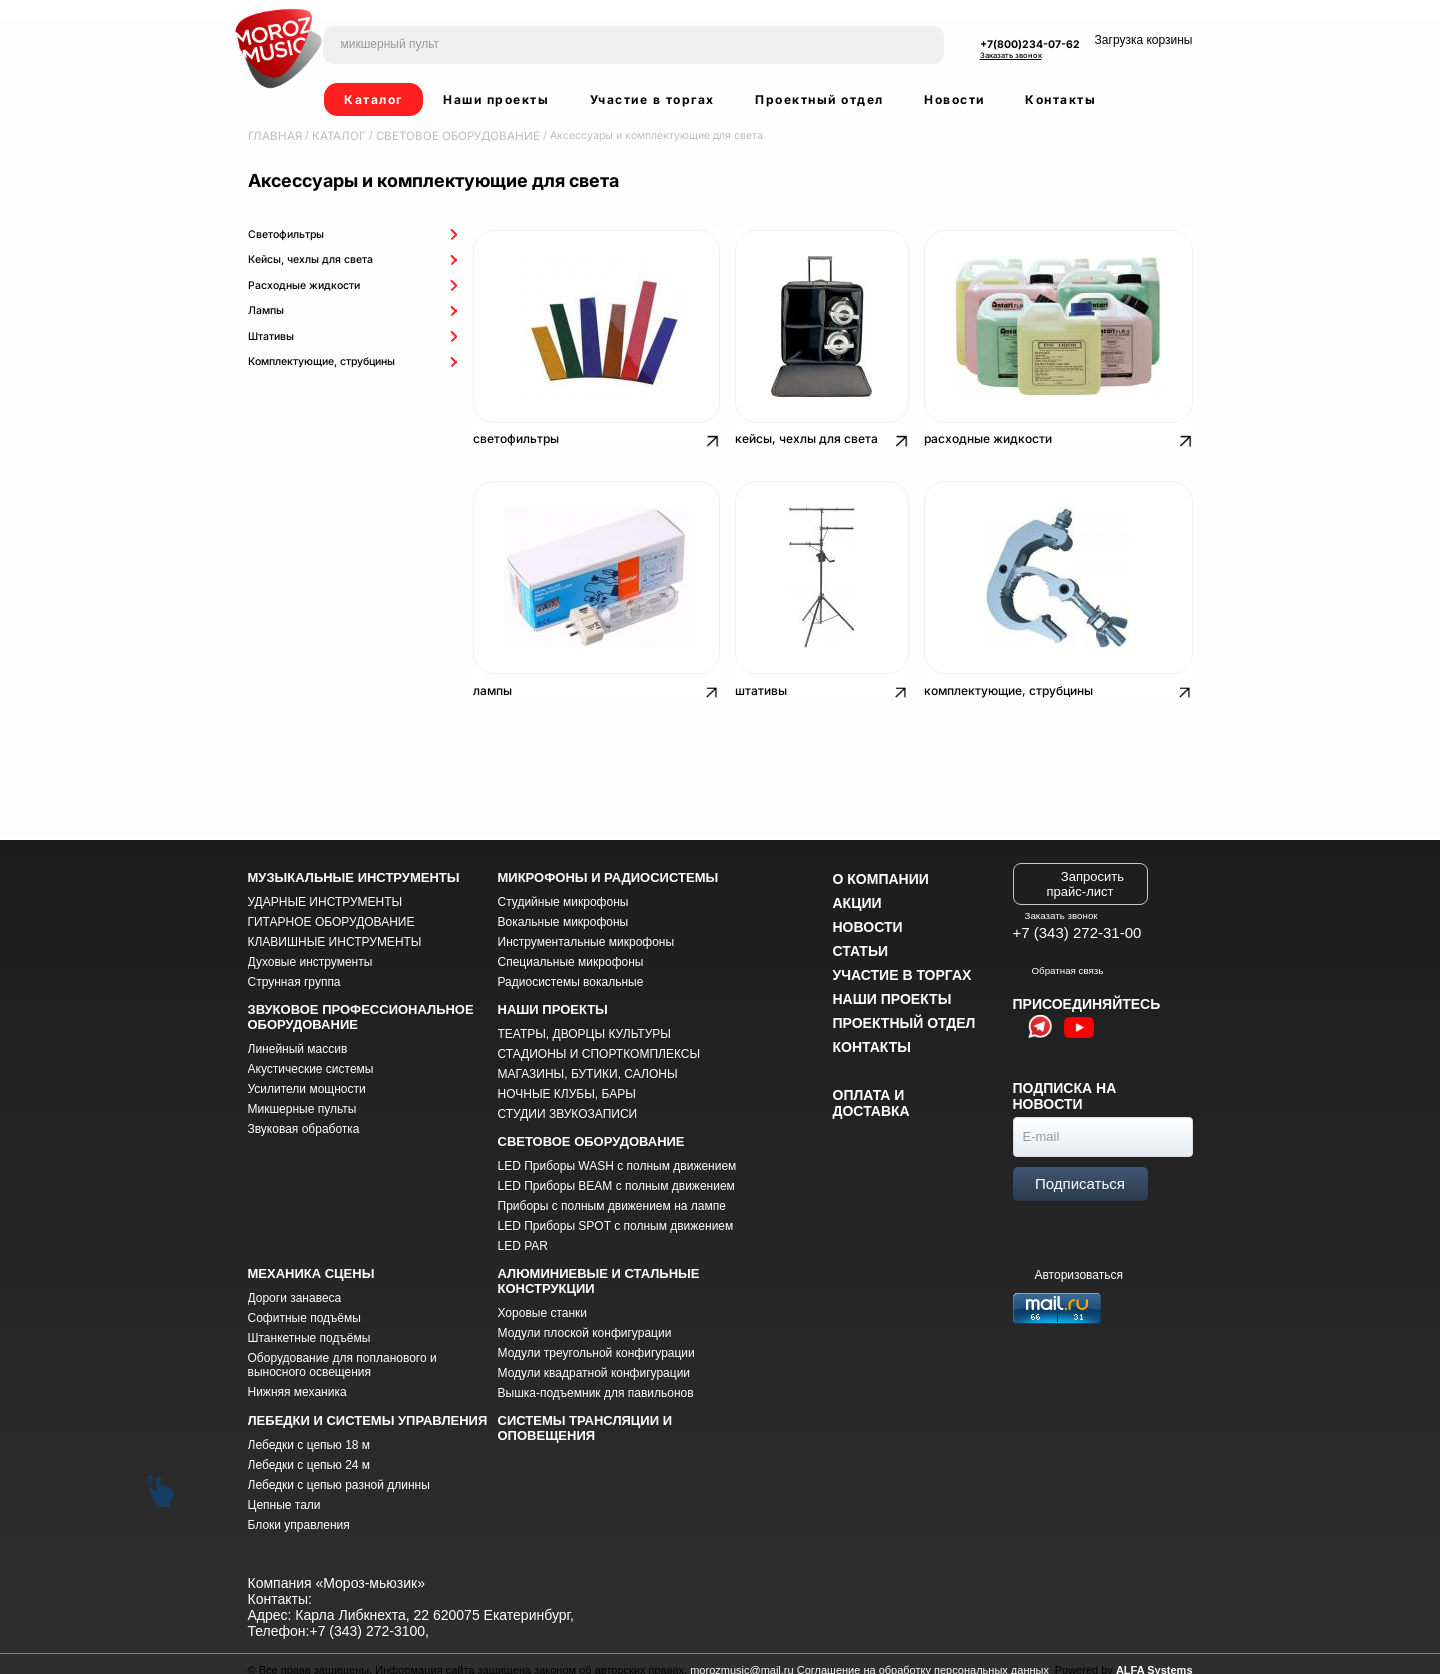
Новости (954, 99)
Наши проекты (496, 99)
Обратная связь (1058, 957)
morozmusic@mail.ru (741, 1658)
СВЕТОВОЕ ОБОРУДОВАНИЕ (440, 135)
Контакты (1060, 99)
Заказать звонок (1011, 55)
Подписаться (1080, 1170)
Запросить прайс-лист (1085, 871)
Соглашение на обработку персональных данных (923, 1658)
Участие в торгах (652, 99)
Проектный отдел (819, 99)
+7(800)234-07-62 (1030, 44)
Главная (272, 135)
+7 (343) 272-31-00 (1077, 919)
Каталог (373, 99)
